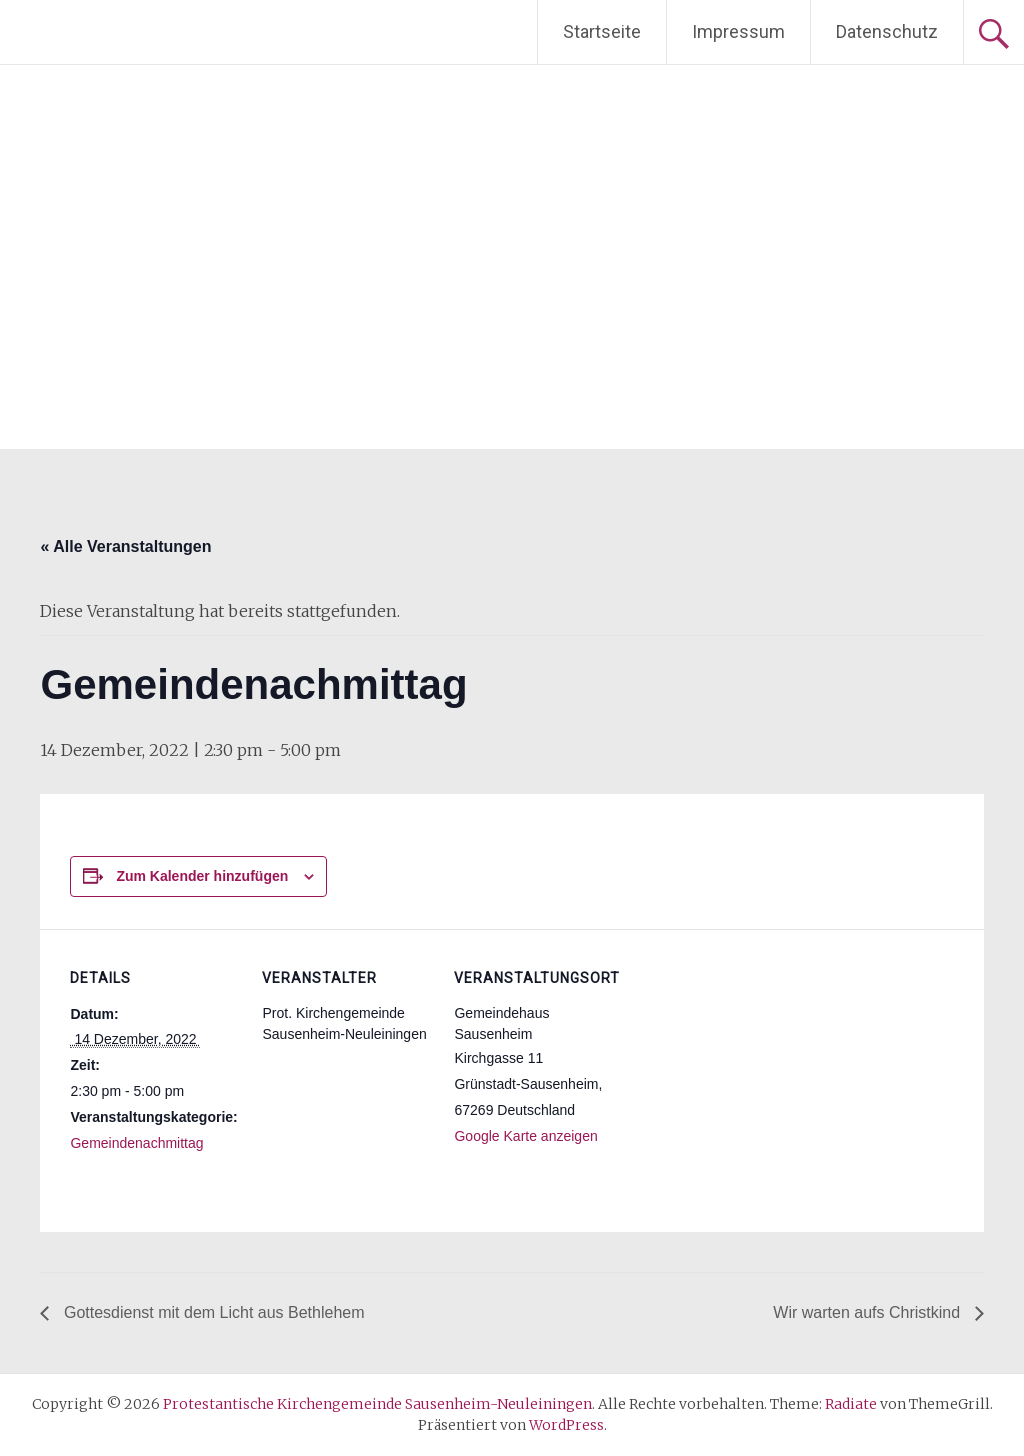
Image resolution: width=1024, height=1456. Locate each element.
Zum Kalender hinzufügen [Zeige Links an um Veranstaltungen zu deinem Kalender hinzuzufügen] (202, 876)
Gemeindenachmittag (136, 1143)
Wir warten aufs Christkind (868, 1312)
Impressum (738, 31)
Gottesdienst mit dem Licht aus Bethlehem (211, 1312)
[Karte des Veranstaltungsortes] (751, 1066)
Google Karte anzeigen (525, 1136)
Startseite (602, 31)
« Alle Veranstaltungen (125, 546)
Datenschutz (887, 31)
